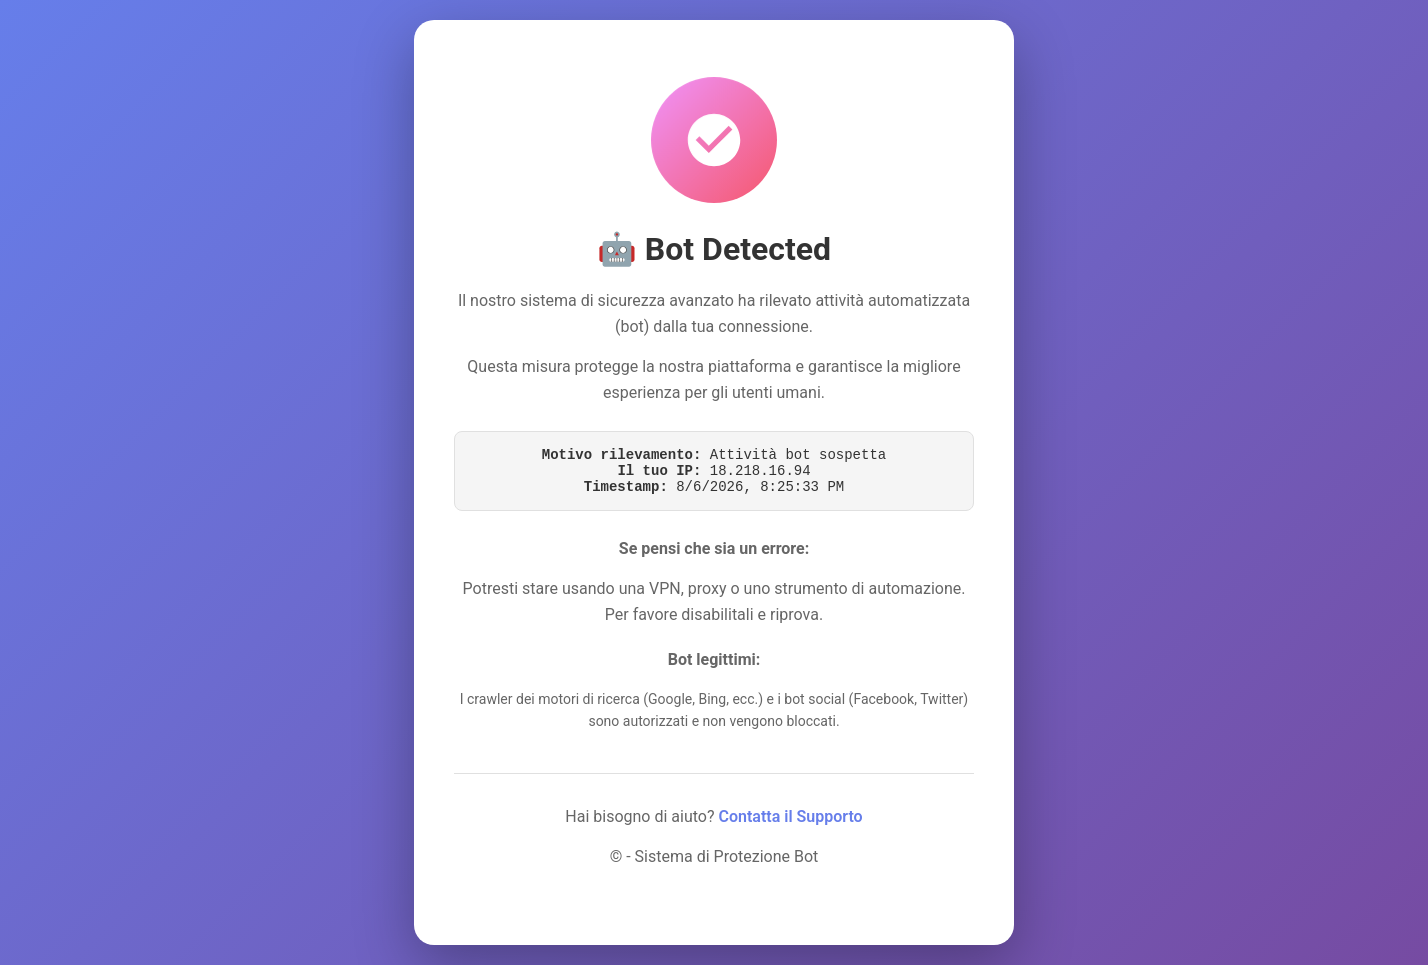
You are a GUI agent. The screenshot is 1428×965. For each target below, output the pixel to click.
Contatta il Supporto (791, 816)
